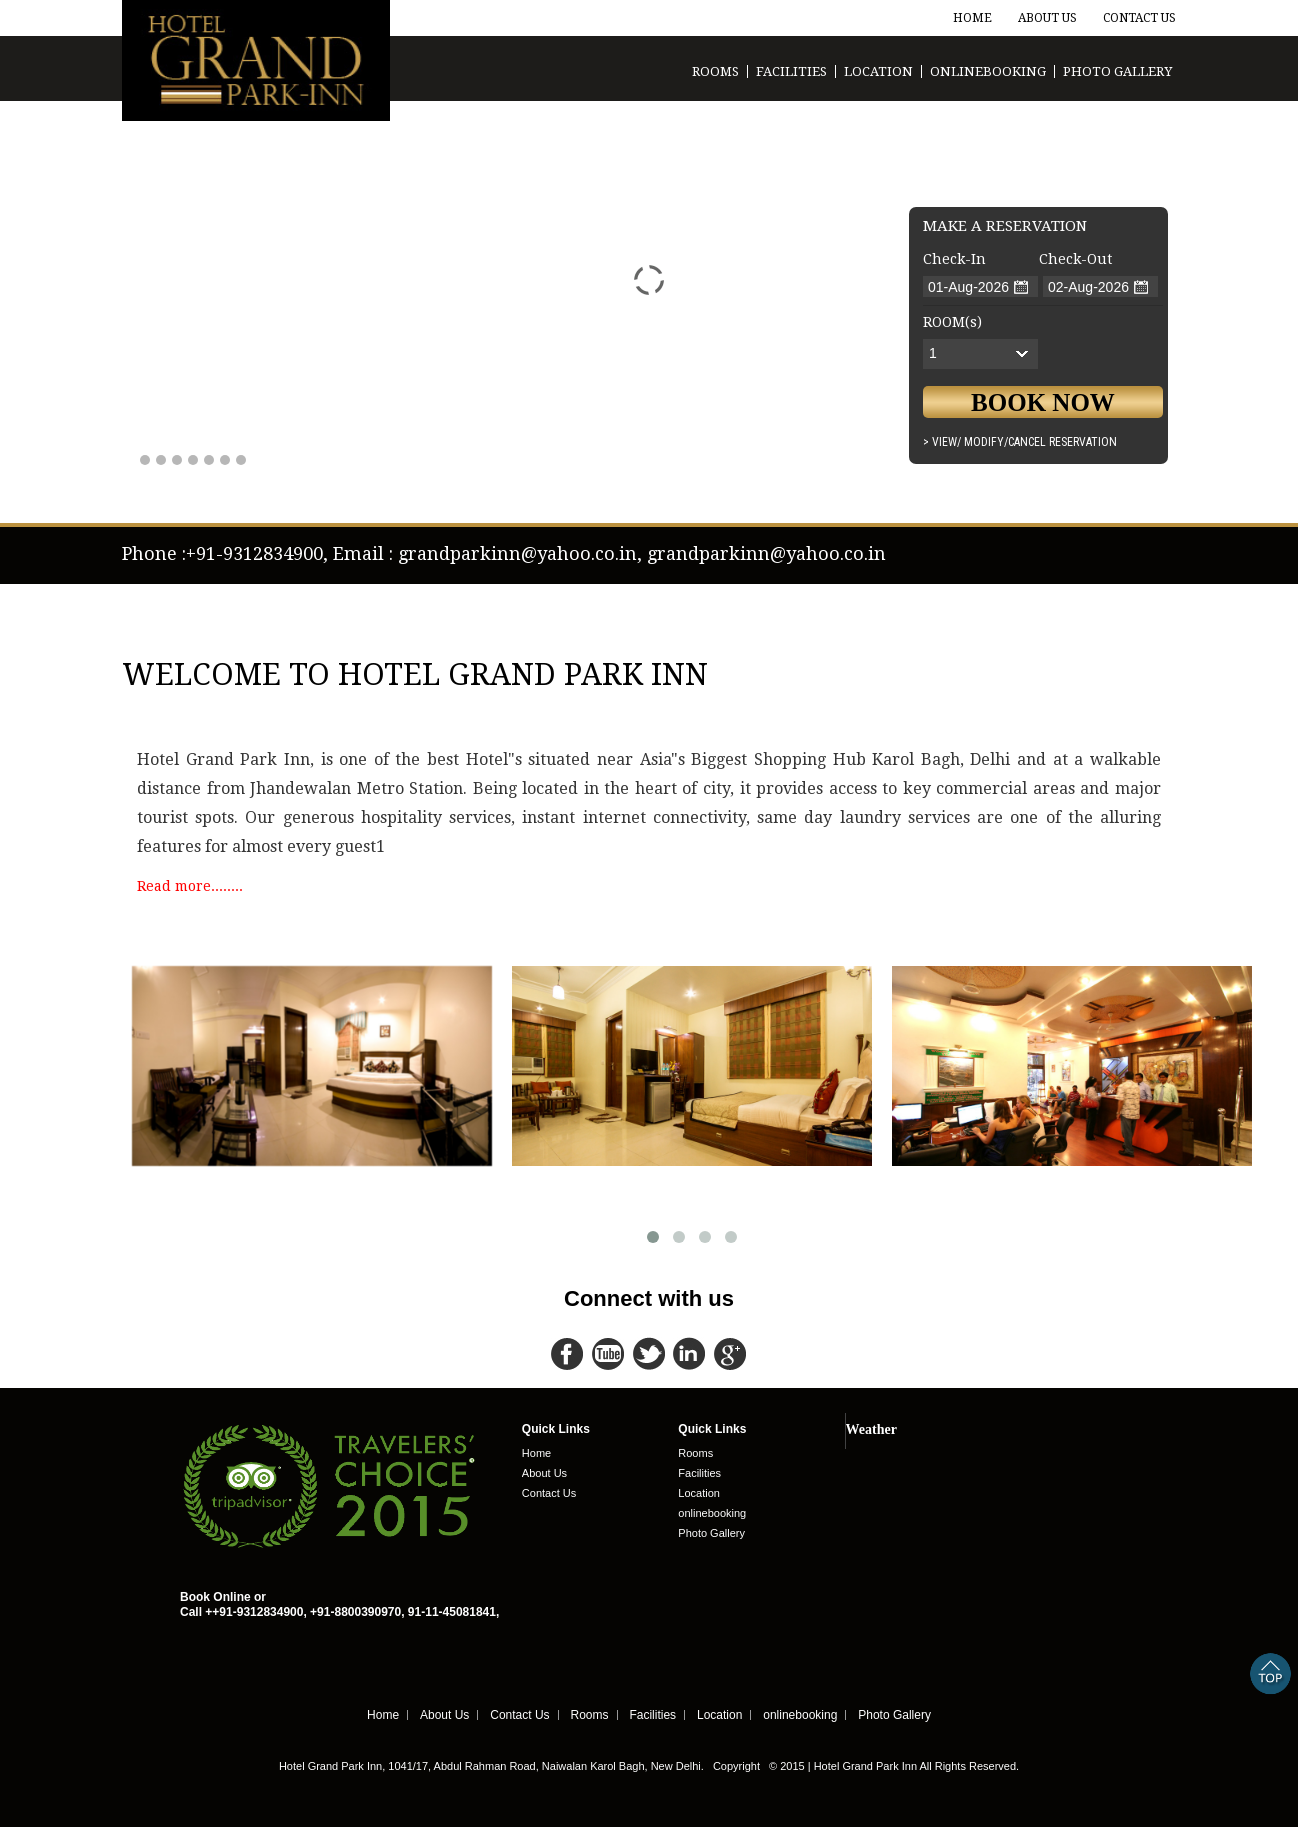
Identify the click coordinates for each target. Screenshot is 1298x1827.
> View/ (942, 442)
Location (878, 71)
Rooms (715, 71)
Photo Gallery (1117, 71)
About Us (1047, 18)
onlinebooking (988, 71)
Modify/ (986, 442)
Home (972, 18)
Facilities (791, 71)
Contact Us (1139, 18)
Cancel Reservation (1062, 442)
